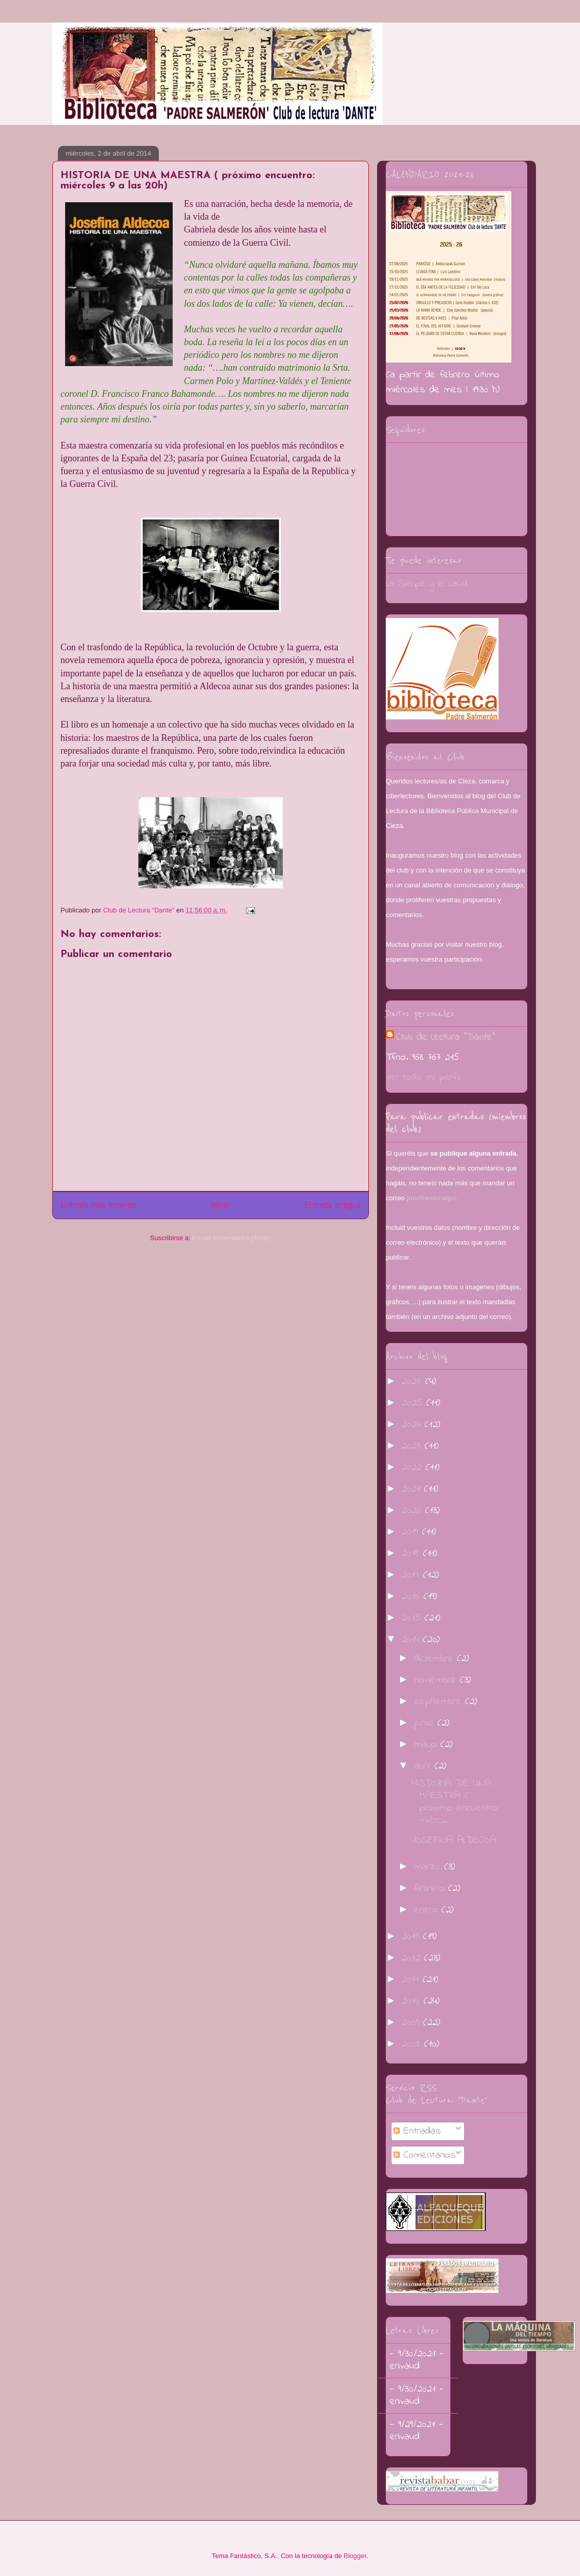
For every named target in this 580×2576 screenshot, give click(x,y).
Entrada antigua (332, 1205)
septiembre (439, 1701)
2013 (412, 1936)
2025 (414, 1403)
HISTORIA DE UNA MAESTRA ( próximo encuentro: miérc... (455, 1802)
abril (424, 1766)
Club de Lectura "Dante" (445, 1037)
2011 (412, 1979)
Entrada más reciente (98, 1205)
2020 (413, 1510)
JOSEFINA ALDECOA (453, 1840)
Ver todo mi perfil (423, 1077)
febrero (431, 1888)
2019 (412, 1532)
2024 (413, 1424)
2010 (413, 2001)
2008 (413, 2044)
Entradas (417, 2131)
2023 (413, 1446)
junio (426, 1723)
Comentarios (424, 2155)
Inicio (220, 1205)
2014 (412, 1639)
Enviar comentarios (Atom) (231, 1238)
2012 (413, 1958)
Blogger (355, 2556)
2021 (413, 1489)
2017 (412, 1575)
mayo (427, 1744)
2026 (413, 1381)
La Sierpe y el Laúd (426, 584)
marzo (429, 1867)
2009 (412, 2022)
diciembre (435, 1658)
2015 (413, 1618)
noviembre (437, 1680)
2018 (412, 1553)
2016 (413, 1596)
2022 (414, 1467)
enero (428, 1910)
